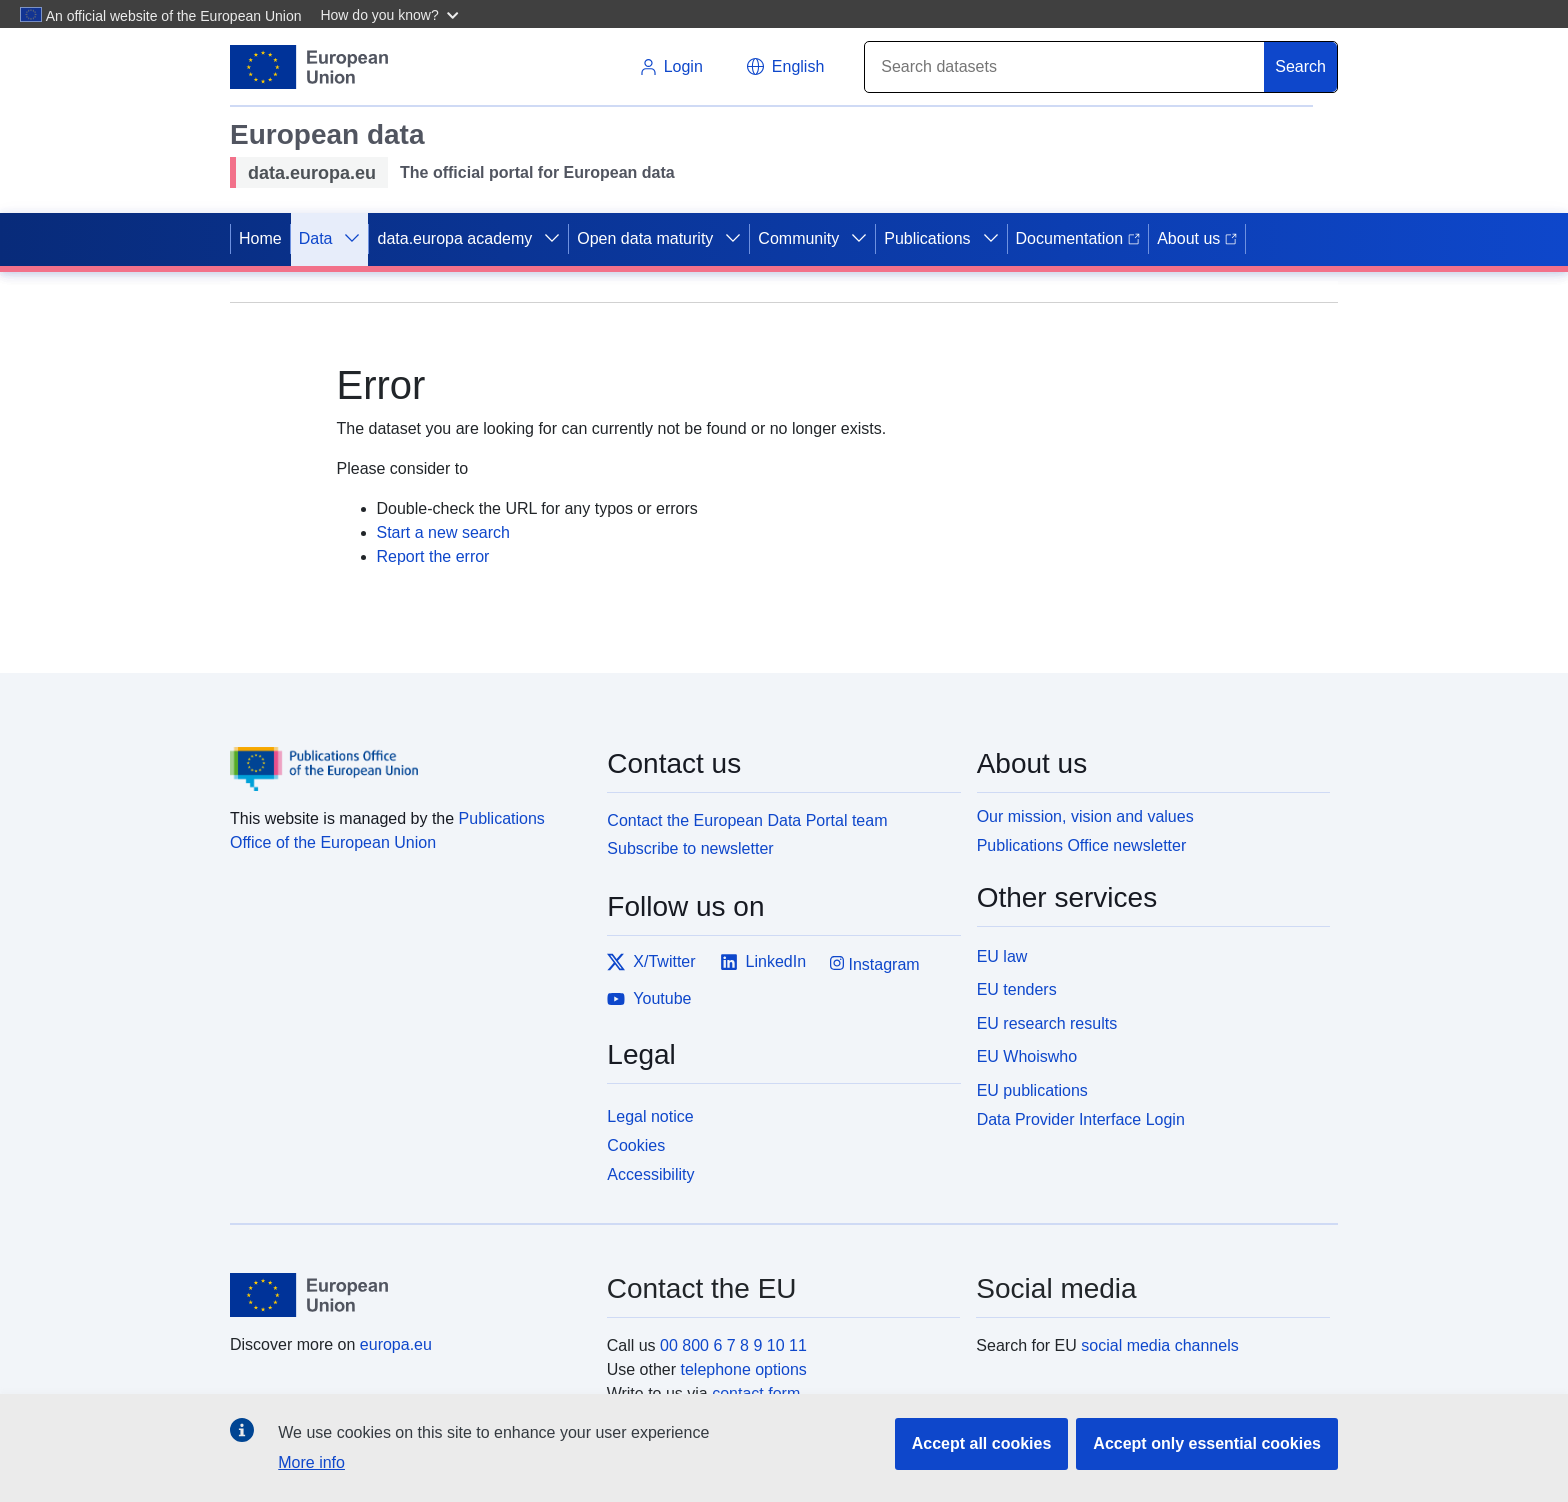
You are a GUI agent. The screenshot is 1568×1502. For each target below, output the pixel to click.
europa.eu (396, 1344)
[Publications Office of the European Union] (406, 755)
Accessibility (650, 1174)
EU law (1002, 956)
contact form (756, 1393)
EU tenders (1017, 989)
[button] (391, 14)
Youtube (649, 999)
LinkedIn (763, 962)
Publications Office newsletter (1082, 845)
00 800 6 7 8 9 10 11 (733, 1345)
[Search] (1065, 67)
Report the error (433, 556)
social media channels (1159, 1345)
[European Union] (407, 1295)
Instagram (875, 963)
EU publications (1032, 1090)
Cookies (636, 1145)
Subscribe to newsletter (690, 848)
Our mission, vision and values (1085, 816)
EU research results (1047, 1023)
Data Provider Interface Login (1081, 1119)
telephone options (743, 1369)
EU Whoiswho (1027, 1056)
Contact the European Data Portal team (747, 820)
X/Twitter (651, 962)
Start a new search (443, 532)
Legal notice (650, 1116)
